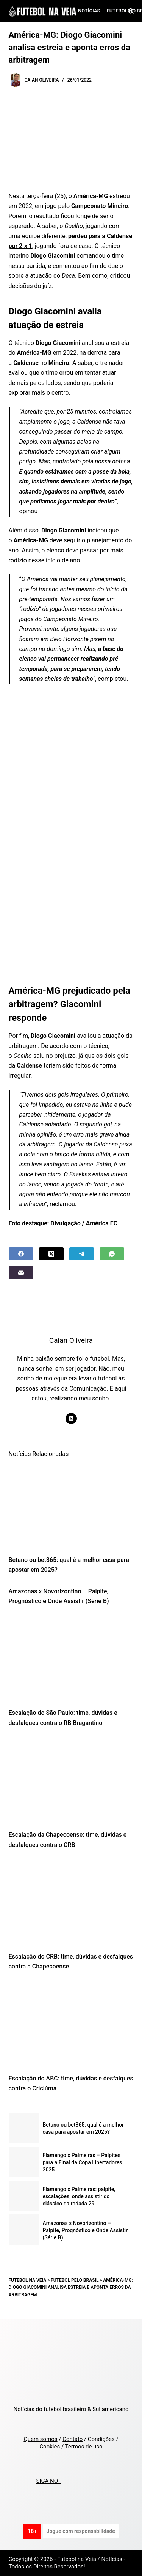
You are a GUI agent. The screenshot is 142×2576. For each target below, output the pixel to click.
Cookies (49, 2446)
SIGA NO (48, 2481)
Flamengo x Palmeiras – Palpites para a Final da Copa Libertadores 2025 (82, 2162)
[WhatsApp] (112, 1253)
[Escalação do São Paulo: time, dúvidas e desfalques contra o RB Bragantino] (71, 1658)
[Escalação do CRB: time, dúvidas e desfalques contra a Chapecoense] (71, 1902)
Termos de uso (84, 2446)
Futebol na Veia (28, 2280)
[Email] (21, 1272)
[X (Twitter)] (51, 1253)
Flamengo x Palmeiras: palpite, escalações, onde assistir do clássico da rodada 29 (79, 2196)
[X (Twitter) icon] (71, 1418)
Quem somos (40, 2439)
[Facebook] (21, 1253)
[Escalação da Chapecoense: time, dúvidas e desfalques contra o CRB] (71, 1780)
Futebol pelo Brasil (74, 2280)
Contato (72, 2439)
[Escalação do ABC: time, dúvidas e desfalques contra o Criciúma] (71, 2024)
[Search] (131, 11)
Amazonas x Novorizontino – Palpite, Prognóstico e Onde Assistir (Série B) (85, 2230)
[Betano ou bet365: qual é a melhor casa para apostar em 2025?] (71, 1506)
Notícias (89, 11)
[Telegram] (81, 1253)
